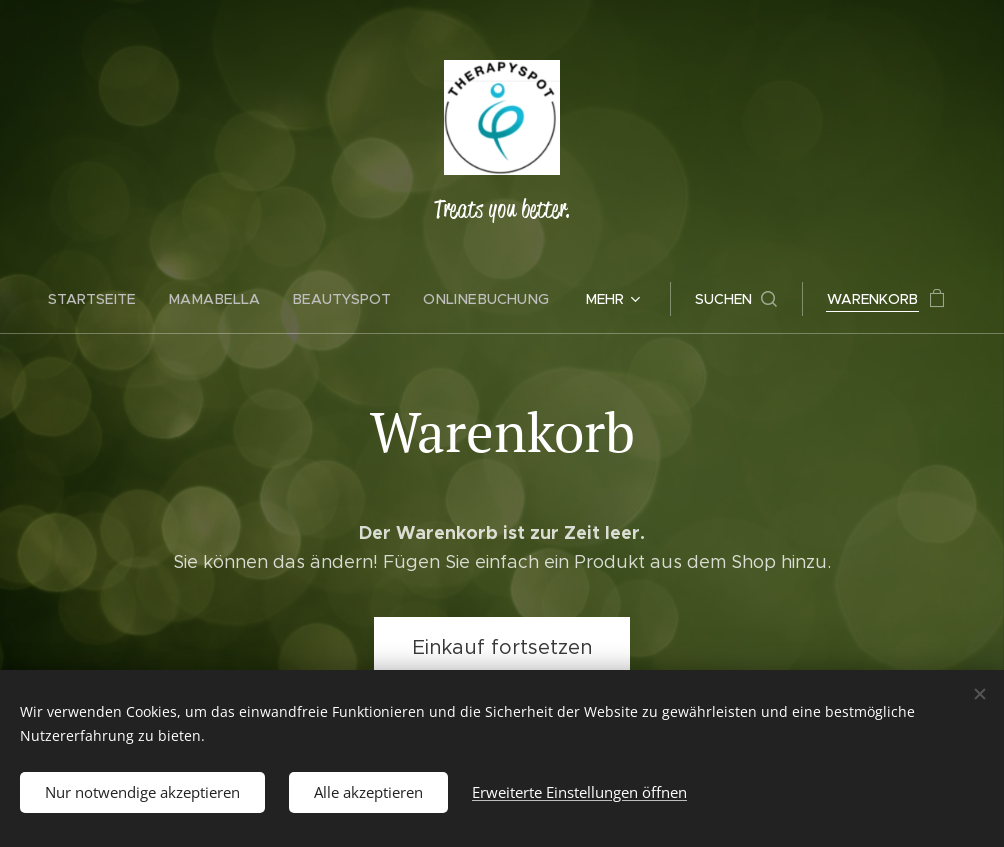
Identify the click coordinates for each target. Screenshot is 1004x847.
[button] (729, 299)
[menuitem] (106, 299)
